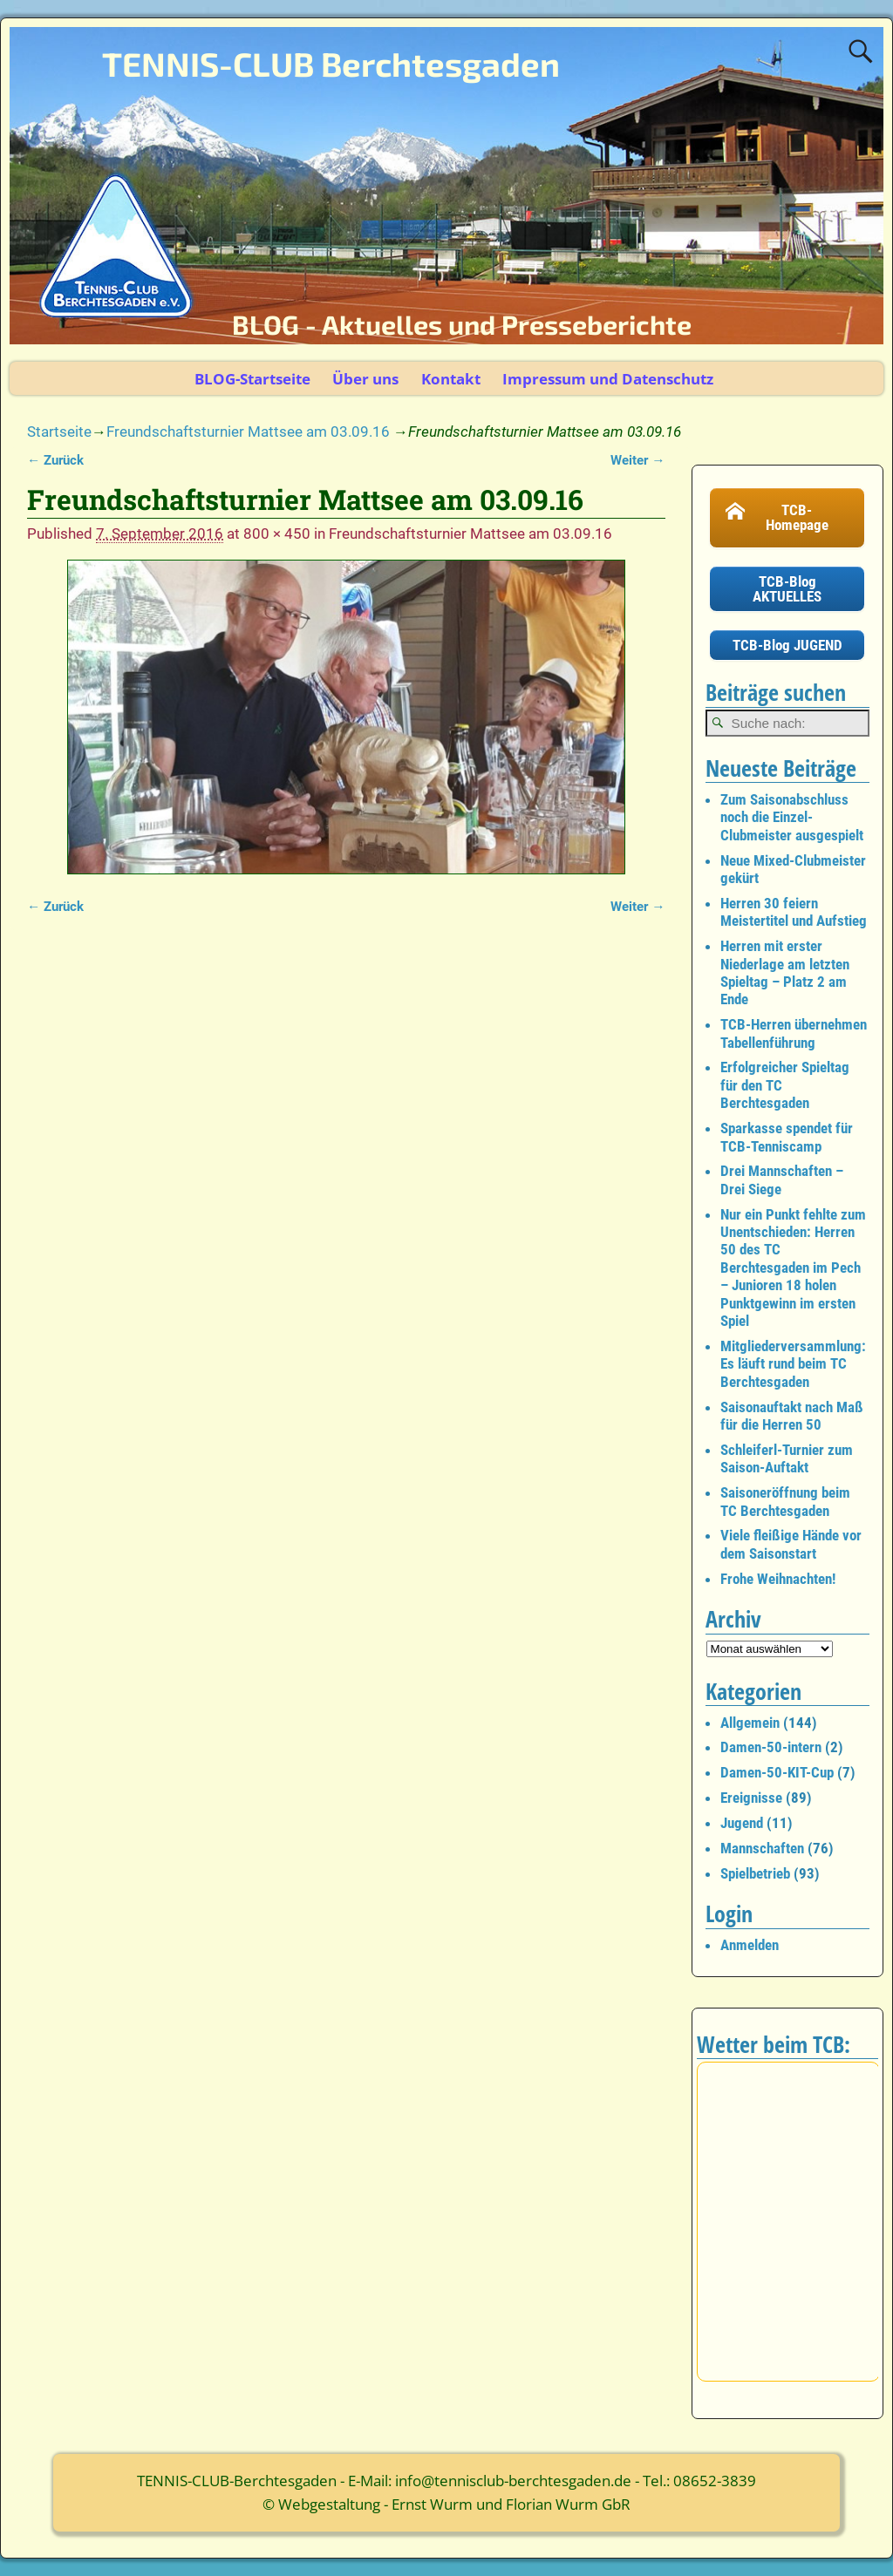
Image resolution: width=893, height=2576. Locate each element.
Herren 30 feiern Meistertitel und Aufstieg (793, 911)
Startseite (59, 431)
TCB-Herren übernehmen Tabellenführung (793, 1033)
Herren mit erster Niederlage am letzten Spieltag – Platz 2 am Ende (784, 972)
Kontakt (451, 379)
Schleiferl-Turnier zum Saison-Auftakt (786, 1458)
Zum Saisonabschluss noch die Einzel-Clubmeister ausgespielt (791, 817)
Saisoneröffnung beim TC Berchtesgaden (785, 1501)
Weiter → (637, 460)
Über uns (365, 379)
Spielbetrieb (755, 1873)
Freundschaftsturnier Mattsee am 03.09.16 (248, 431)
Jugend (741, 1823)
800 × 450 (276, 533)
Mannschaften (762, 1848)
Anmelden (749, 1945)
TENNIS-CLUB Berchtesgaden (331, 64)
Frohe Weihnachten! (777, 1578)
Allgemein (750, 1722)
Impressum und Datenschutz (607, 379)
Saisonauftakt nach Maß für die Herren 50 (791, 1415)
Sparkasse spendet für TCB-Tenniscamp (786, 1136)
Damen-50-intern (770, 1747)
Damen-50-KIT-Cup (777, 1772)
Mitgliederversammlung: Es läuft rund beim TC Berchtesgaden (793, 1363)
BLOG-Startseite (252, 379)
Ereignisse (751, 1797)
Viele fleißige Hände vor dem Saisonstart (791, 1543)
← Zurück (55, 460)
